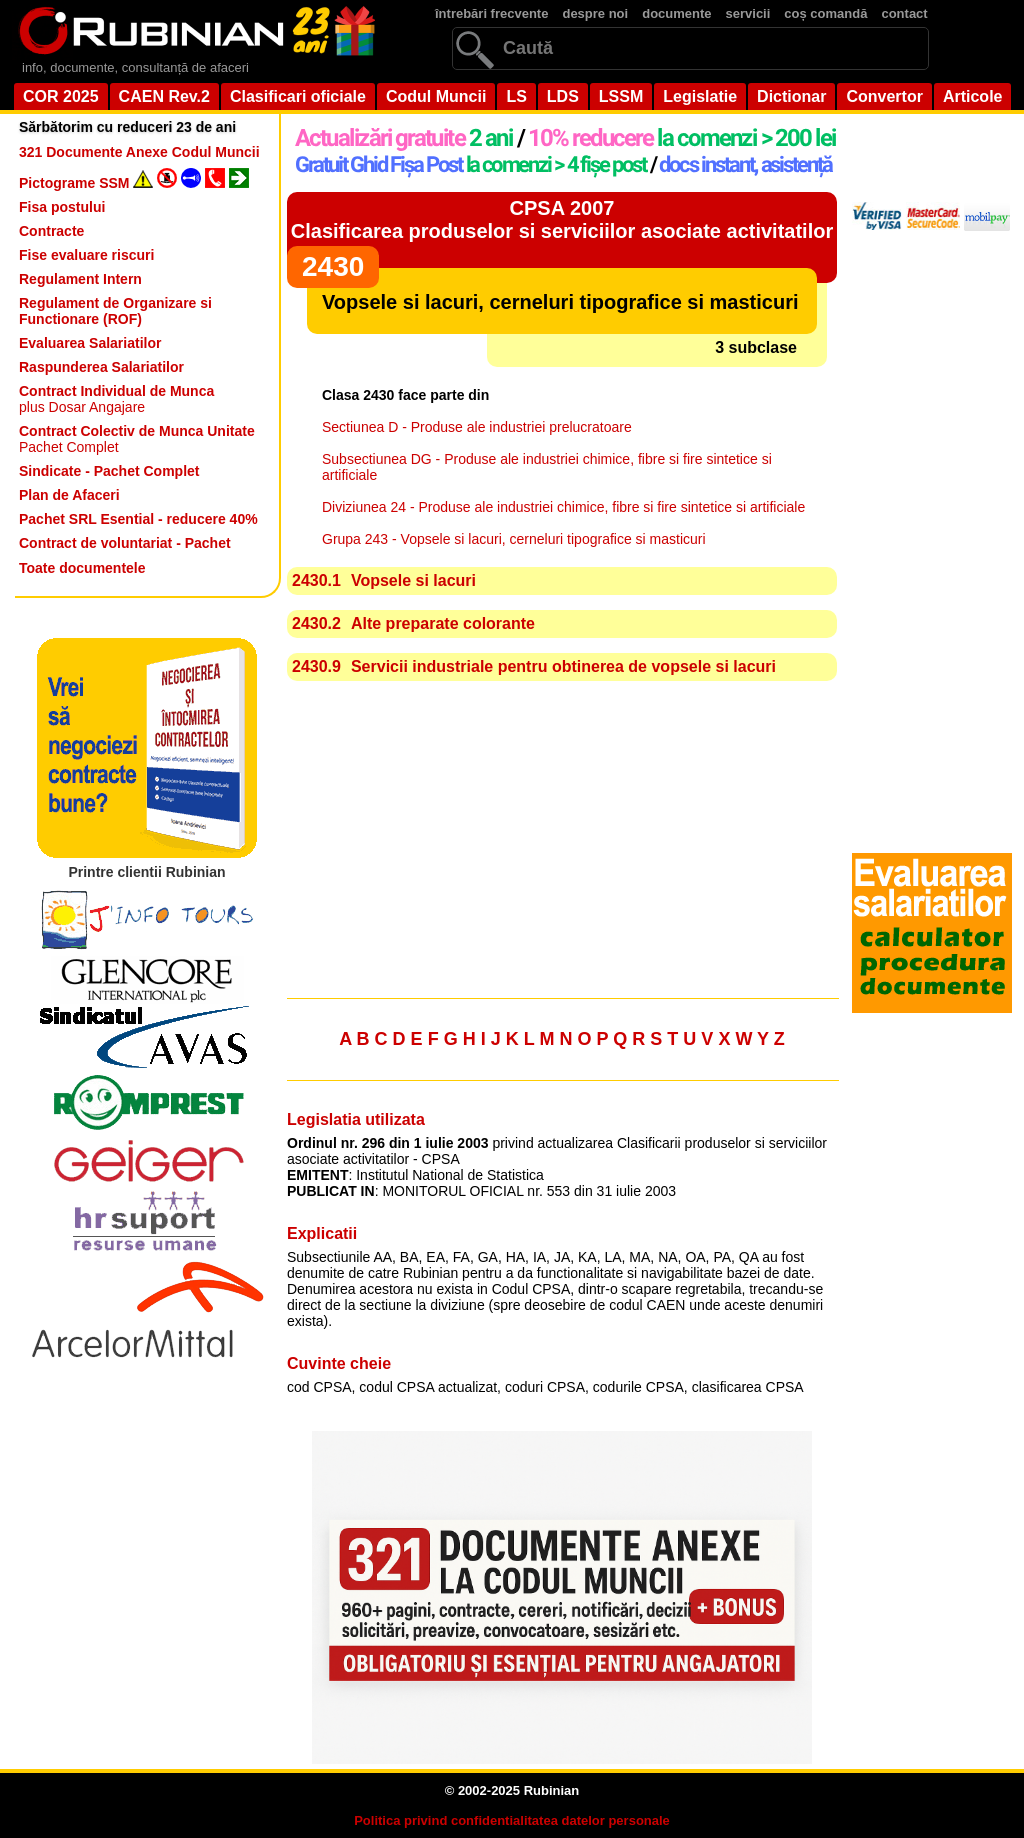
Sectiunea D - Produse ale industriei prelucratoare (477, 427)
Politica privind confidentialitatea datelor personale (512, 1820)
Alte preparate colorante (443, 623)
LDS (563, 96)
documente (676, 13)
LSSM (621, 96)
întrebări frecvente (491, 13)
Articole (973, 96)
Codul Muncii (436, 96)
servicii (748, 13)
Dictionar (791, 96)
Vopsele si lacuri (413, 580)
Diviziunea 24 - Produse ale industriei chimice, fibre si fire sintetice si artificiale (563, 507)
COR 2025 (61, 96)
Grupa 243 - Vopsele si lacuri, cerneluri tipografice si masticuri (514, 539)
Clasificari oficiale (298, 96)
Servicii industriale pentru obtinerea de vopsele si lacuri (563, 666)
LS (516, 96)
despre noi (595, 13)
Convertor (884, 96)
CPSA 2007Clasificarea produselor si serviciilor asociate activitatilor (562, 219)
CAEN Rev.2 (164, 96)
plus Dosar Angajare (116, 399)
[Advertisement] (562, 842)
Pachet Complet (137, 439)
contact (904, 13)
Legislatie (700, 96)
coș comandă (825, 13)
